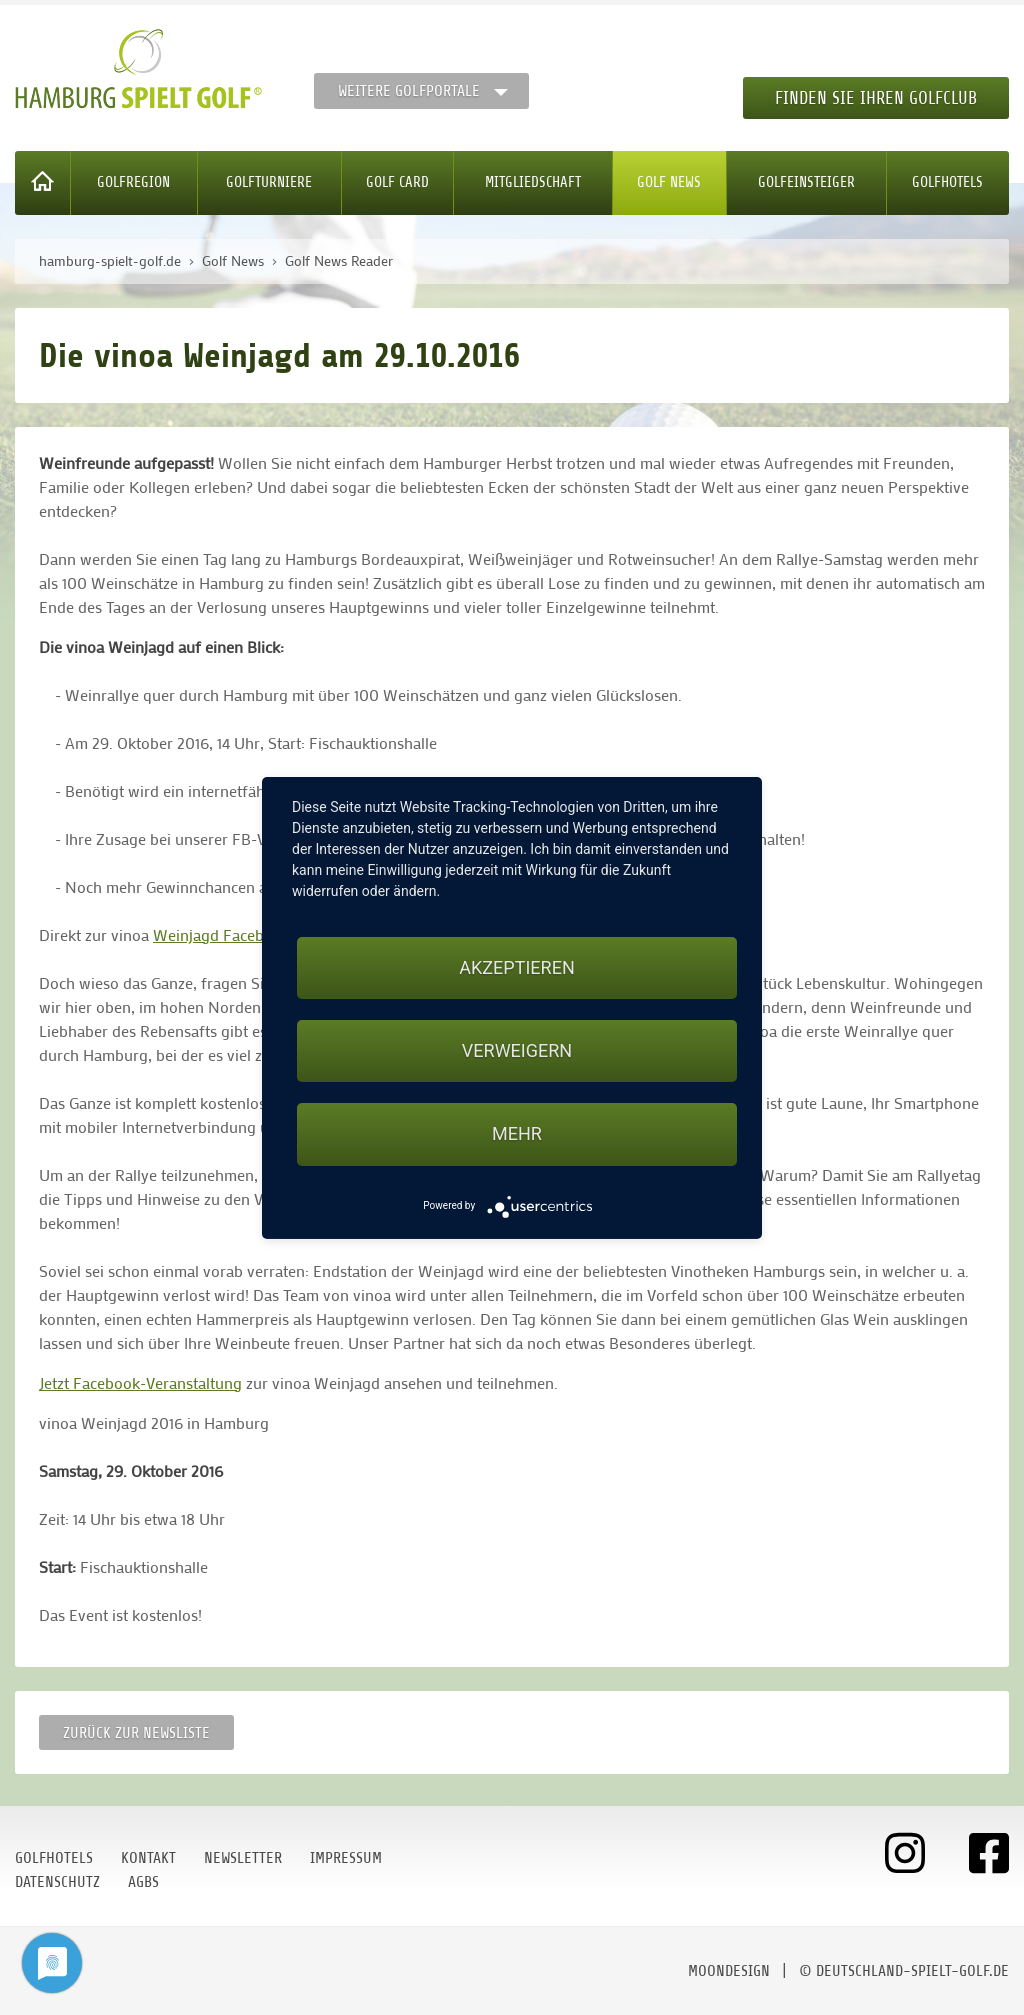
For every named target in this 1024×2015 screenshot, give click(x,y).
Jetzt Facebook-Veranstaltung (140, 1382)
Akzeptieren (516, 967)
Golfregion (133, 182)
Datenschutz (57, 1882)
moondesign (729, 1971)
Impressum (346, 1858)
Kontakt (148, 1858)
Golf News (669, 182)
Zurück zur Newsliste (136, 1733)
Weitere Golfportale (409, 91)
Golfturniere (269, 182)
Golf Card (397, 182)
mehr (517, 1133)
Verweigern (517, 1050)
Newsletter (243, 1858)
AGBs (143, 1882)
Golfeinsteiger (806, 182)
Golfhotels (947, 182)
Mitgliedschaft (533, 182)
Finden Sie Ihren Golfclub (876, 98)
